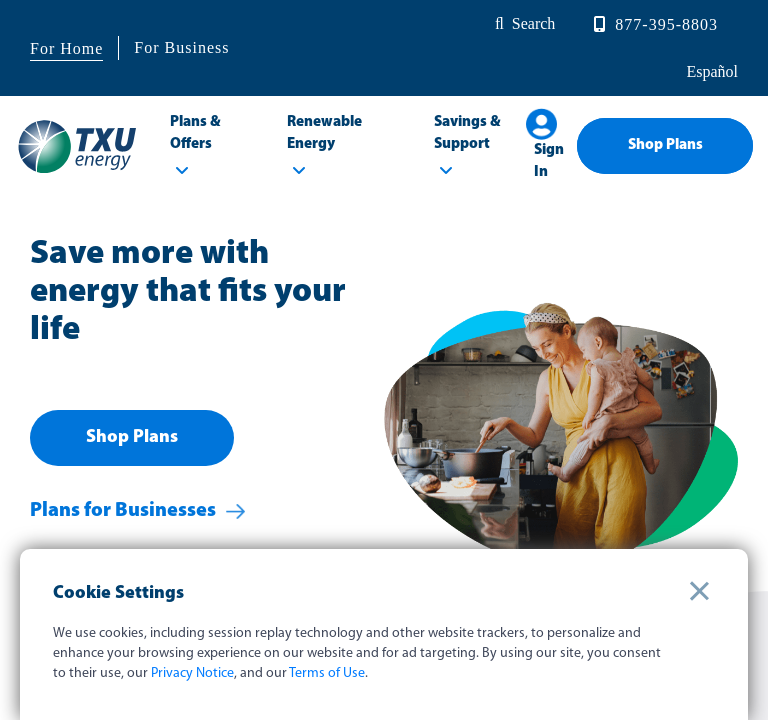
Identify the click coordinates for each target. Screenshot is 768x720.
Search (534, 23)
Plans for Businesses (123, 511)
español (710, 71)
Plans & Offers (195, 134)
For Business (181, 47)
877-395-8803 (666, 24)
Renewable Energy (324, 134)
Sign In (549, 162)
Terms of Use (327, 673)
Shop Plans (665, 145)
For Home (66, 48)
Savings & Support (467, 134)
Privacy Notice (192, 673)
